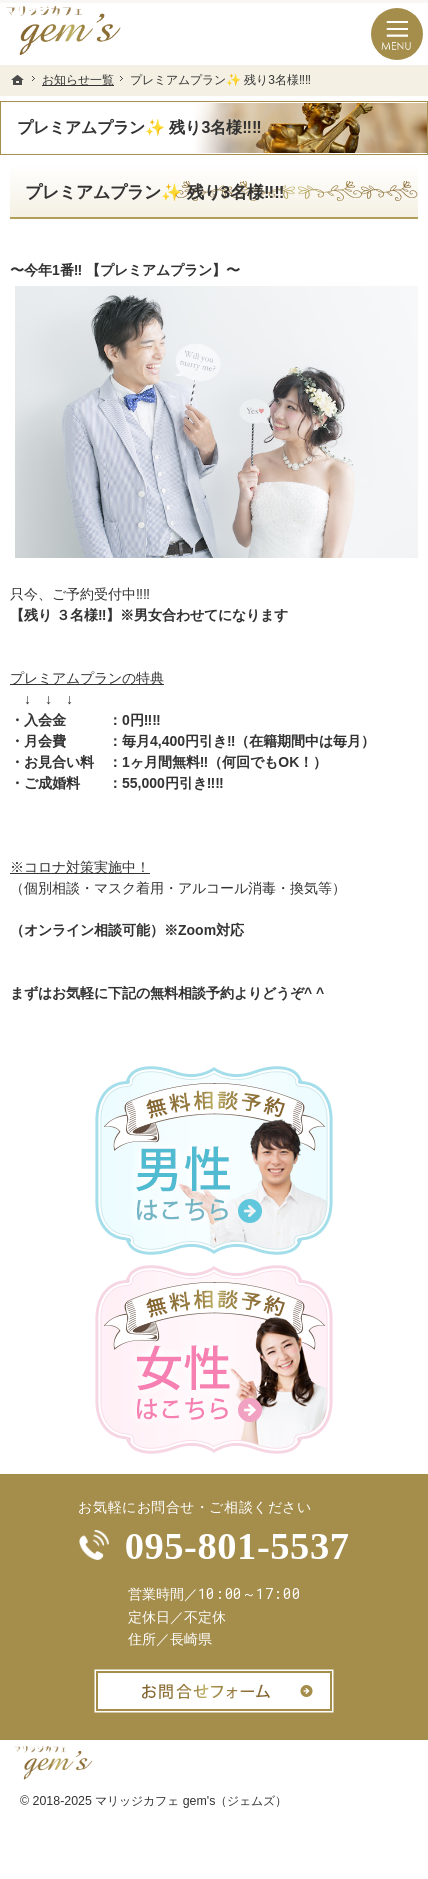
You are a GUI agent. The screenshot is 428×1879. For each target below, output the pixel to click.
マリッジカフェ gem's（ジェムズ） (191, 1801)
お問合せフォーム (214, 1691)
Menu (397, 34)
